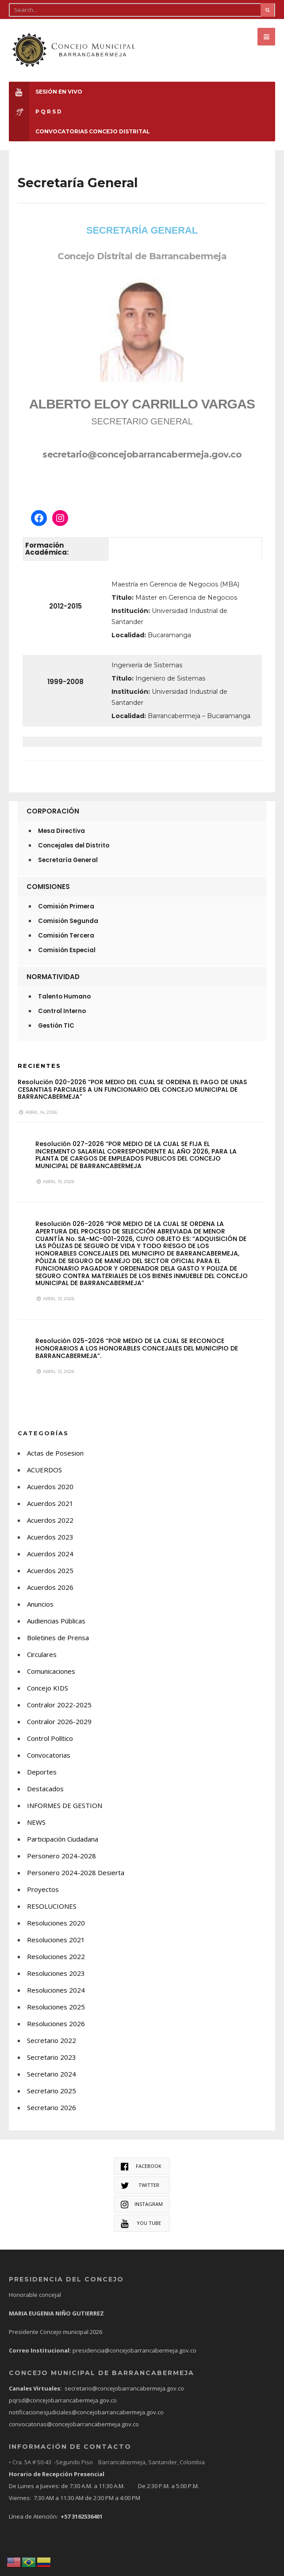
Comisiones (48, 886)
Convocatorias (48, 1754)
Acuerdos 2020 (50, 1486)
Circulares (42, 1653)
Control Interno (62, 1011)
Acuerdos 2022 (50, 1519)
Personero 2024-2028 (61, 1855)
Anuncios (40, 1603)
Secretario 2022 (51, 2039)
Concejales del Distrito (73, 845)
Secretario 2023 (51, 2056)
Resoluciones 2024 (56, 1989)
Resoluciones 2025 (56, 2006)
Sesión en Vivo (45, 92)
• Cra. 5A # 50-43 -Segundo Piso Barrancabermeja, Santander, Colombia (107, 2462)
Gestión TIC (56, 1025)
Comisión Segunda (68, 921)
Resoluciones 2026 (56, 2023)
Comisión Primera (66, 906)
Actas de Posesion (55, 1452)
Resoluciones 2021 (56, 1939)
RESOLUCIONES (52, 1905)
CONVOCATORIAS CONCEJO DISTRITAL (79, 131)
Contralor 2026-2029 (59, 1721)
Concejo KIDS (47, 1687)
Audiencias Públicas (56, 1620)
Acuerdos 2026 (50, 1586)
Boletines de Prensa (58, 1637)
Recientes (39, 1065)
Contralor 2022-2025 (59, 1704)
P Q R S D (35, 111)
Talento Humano (64, 996)
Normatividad (53, 976)
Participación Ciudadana (62, 1838)
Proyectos (43, 1888)
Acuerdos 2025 (50, 1570)
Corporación (53, 811)
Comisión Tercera (66, 935)
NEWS (36, 1821)
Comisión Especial (67, 950)
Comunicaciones (51, 1670)
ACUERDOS (44, 1469)
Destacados (45, 1788)
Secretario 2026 (51, 2107)
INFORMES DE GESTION (64, 1805)
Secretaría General (68, 860)
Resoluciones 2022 (56, 1956)
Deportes (42, 1771)
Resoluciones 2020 (56, 1922)
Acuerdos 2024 (50, 1553)
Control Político (50, 1737)
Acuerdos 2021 (50, 1502)
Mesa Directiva (61, 831)
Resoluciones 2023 (56, 1972)
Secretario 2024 (51, 2073)
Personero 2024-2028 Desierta (75, 1872)
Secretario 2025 (51, 2090)
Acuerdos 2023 (50, 1536)
